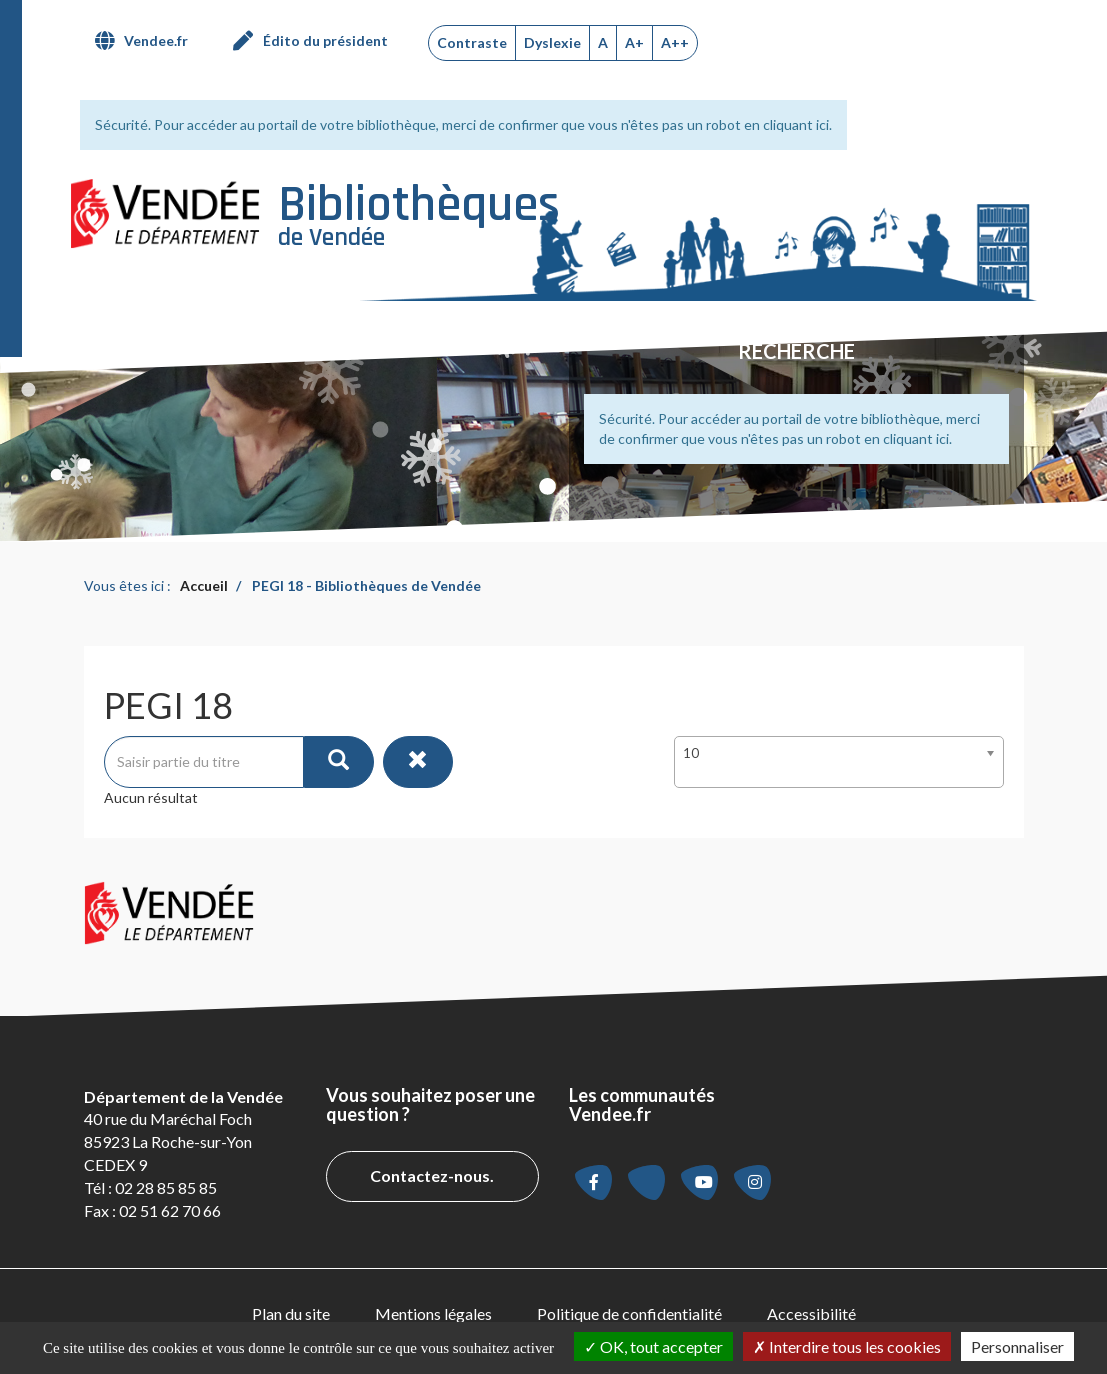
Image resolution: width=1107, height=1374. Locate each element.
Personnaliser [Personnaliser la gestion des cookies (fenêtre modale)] (1017, 1346)
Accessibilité (811, 1313)
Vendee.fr (156, 40)
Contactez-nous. (432, 1175)
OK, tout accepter (653, 1346)
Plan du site (291, 1313)
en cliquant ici (786, 124)
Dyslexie (552, 42)
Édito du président (325, 40)
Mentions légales (433, 1313)
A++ (675, 42)
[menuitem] (149, 41)
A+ (634, 42)
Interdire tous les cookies (847, 1346)
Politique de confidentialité (629, 1313)
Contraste (472, 42)
